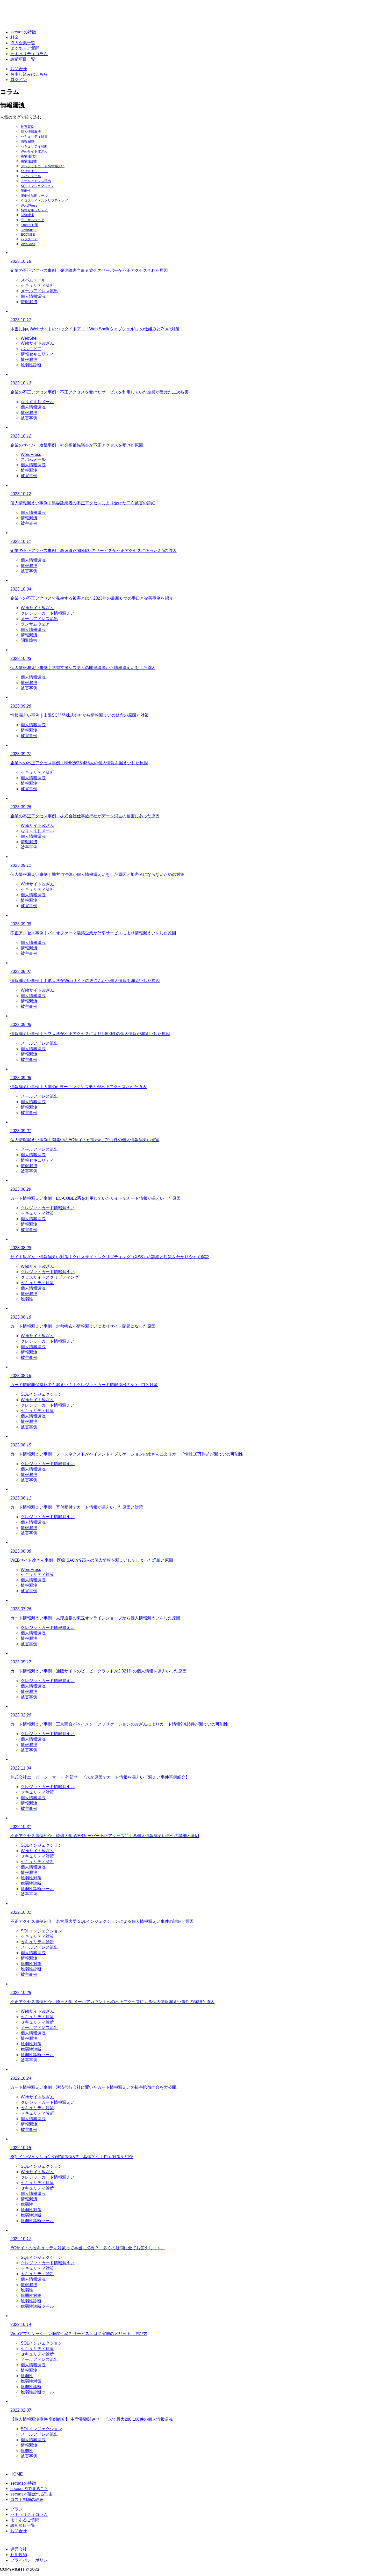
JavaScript (29, 230)
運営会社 (18, 2549)
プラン (16, 2509)
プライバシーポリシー (31, 2560)
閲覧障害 (27, 215)
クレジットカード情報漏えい (42, 166)
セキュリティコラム (29, 54)
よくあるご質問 (24, 48)
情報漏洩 (27, 141)
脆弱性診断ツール (34, 196)
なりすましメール (34, 171)
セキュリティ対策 (34, 137)
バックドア (29, 239)
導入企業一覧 (22, 43)
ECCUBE (28, 234)
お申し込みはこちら (29, 74)
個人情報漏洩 (31, 132)
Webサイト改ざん (34, 151)
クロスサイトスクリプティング (44, 200)
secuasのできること (29, 2488)
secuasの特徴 (23, 32)
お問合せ (18, 69)
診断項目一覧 (22, 59)
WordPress (29, 205)
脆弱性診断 (29, 161)
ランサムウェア (32, 220)
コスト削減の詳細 (27, 2499)
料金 (14, 37)
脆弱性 (26, 191)
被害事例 (27, 127)
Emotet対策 (29, 225)
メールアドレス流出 (36, 181)
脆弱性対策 (29, 156)
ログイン (18, 79)
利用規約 (18, 2554)
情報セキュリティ (34, 210)
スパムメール (31, 176)
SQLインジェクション (37, 186)
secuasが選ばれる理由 (31, 2494)
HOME (16, 2474)
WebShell (28, 244)
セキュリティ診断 (34, 146)
